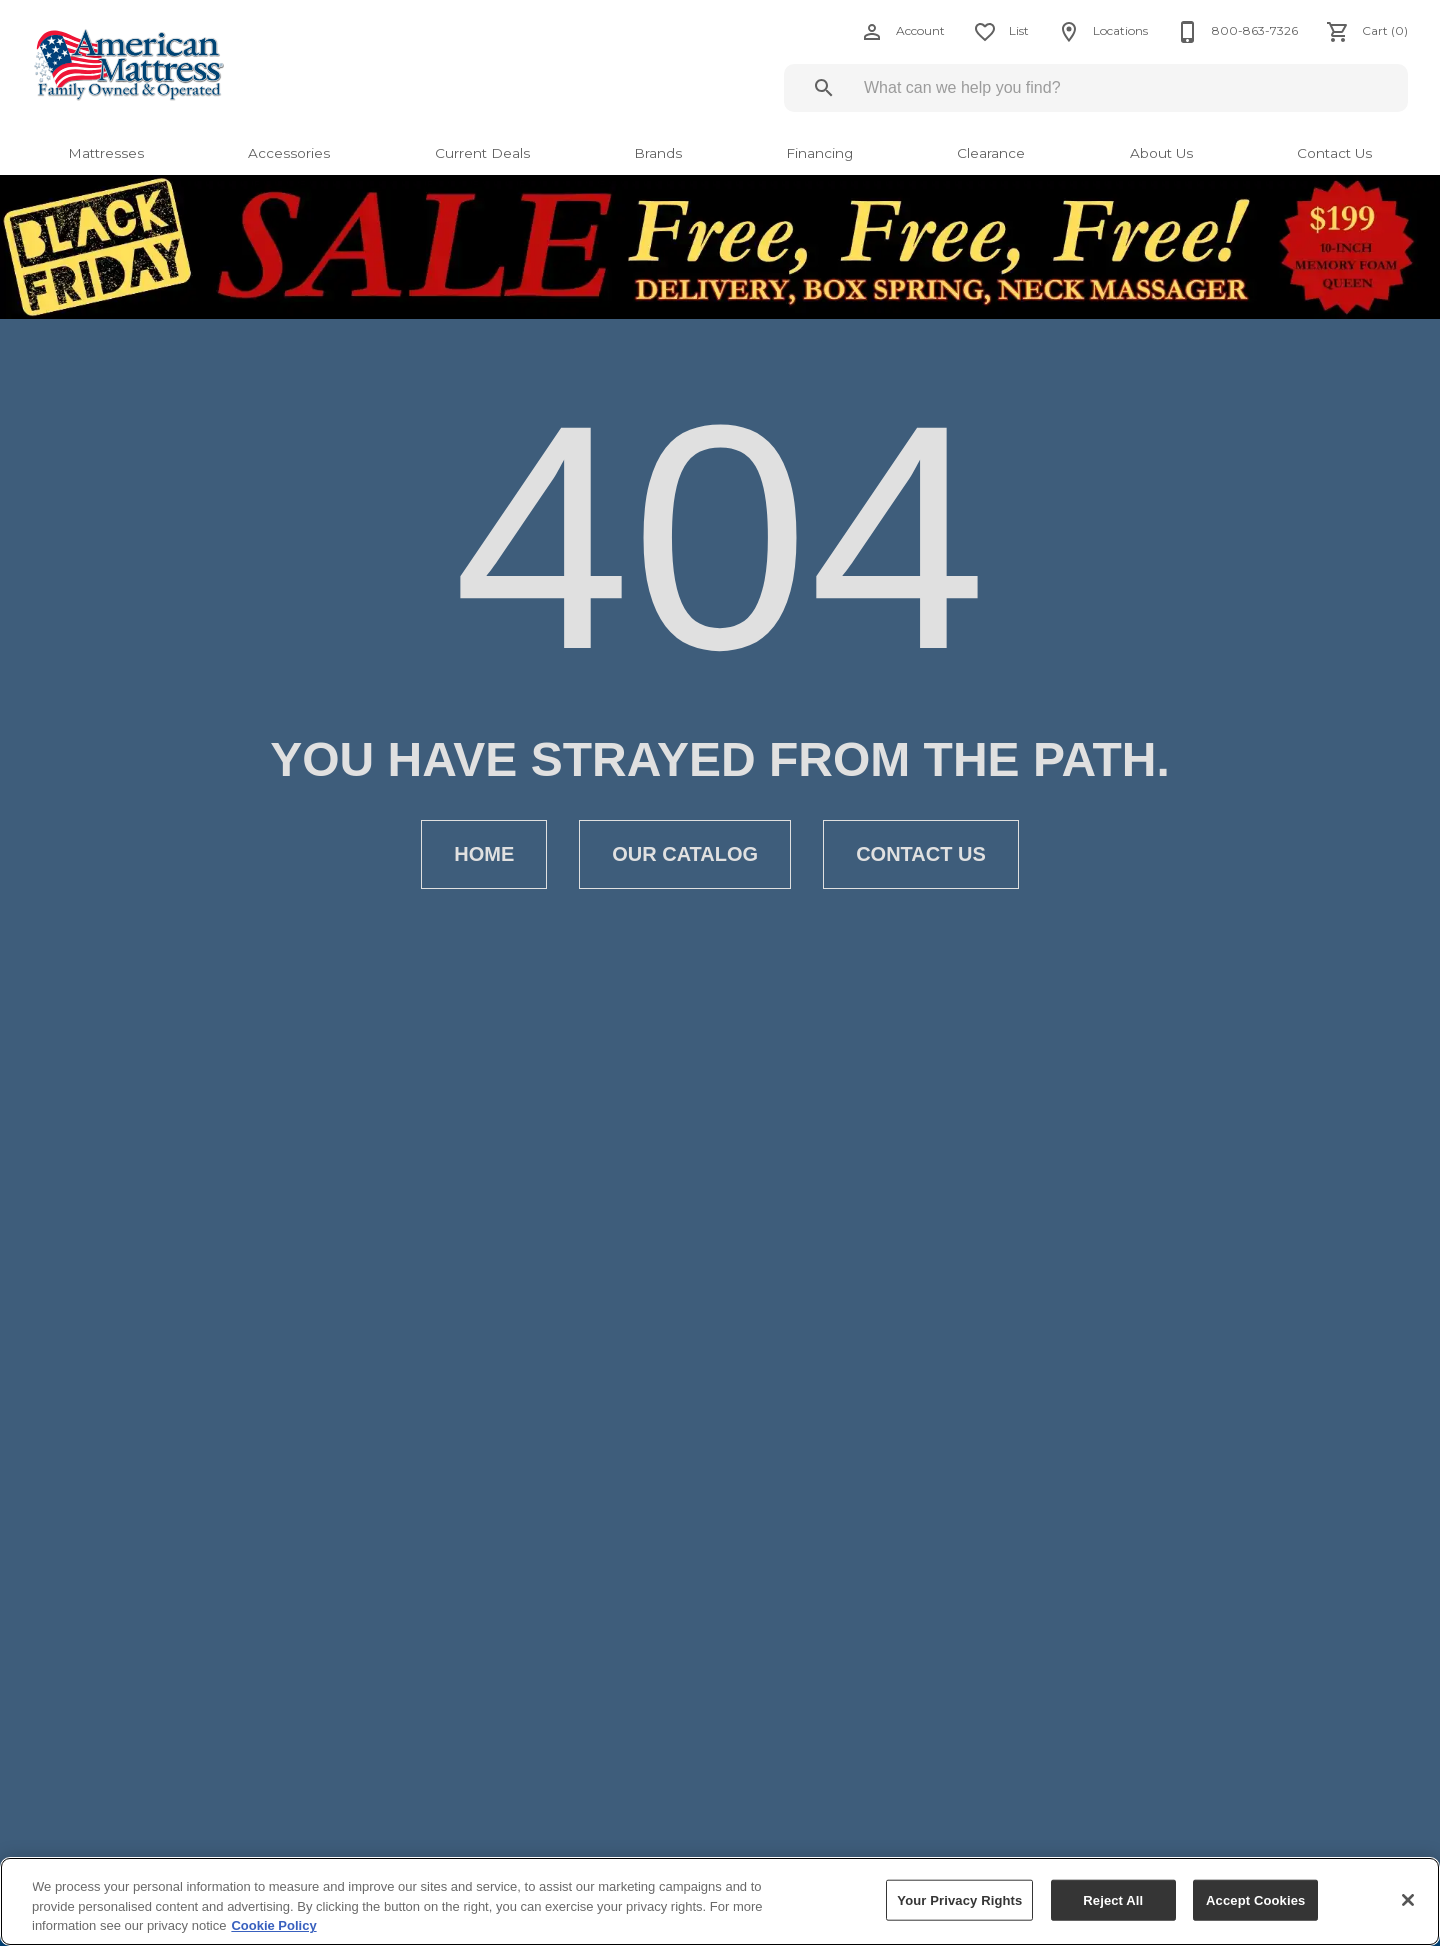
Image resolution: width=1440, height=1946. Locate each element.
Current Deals (482, 153)
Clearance (991, 153)
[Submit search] (824, 88)
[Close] (1408, 1900)
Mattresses (106, 153)
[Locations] (1096, 32)
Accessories (289, 153)
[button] (872, 32)
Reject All (1113, 1899)
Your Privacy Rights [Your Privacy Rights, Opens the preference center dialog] (959, 1899)
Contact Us (1334, 153)
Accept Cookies (1255, 1899)
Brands (658, 153)
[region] (720, 1901)
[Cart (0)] (1361, 32)
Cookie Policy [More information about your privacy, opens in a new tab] (273, 1925)
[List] (995, 32)
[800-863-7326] (1231, 32)
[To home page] (172, 64)
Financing (819, 153)
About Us (1161, 153)
